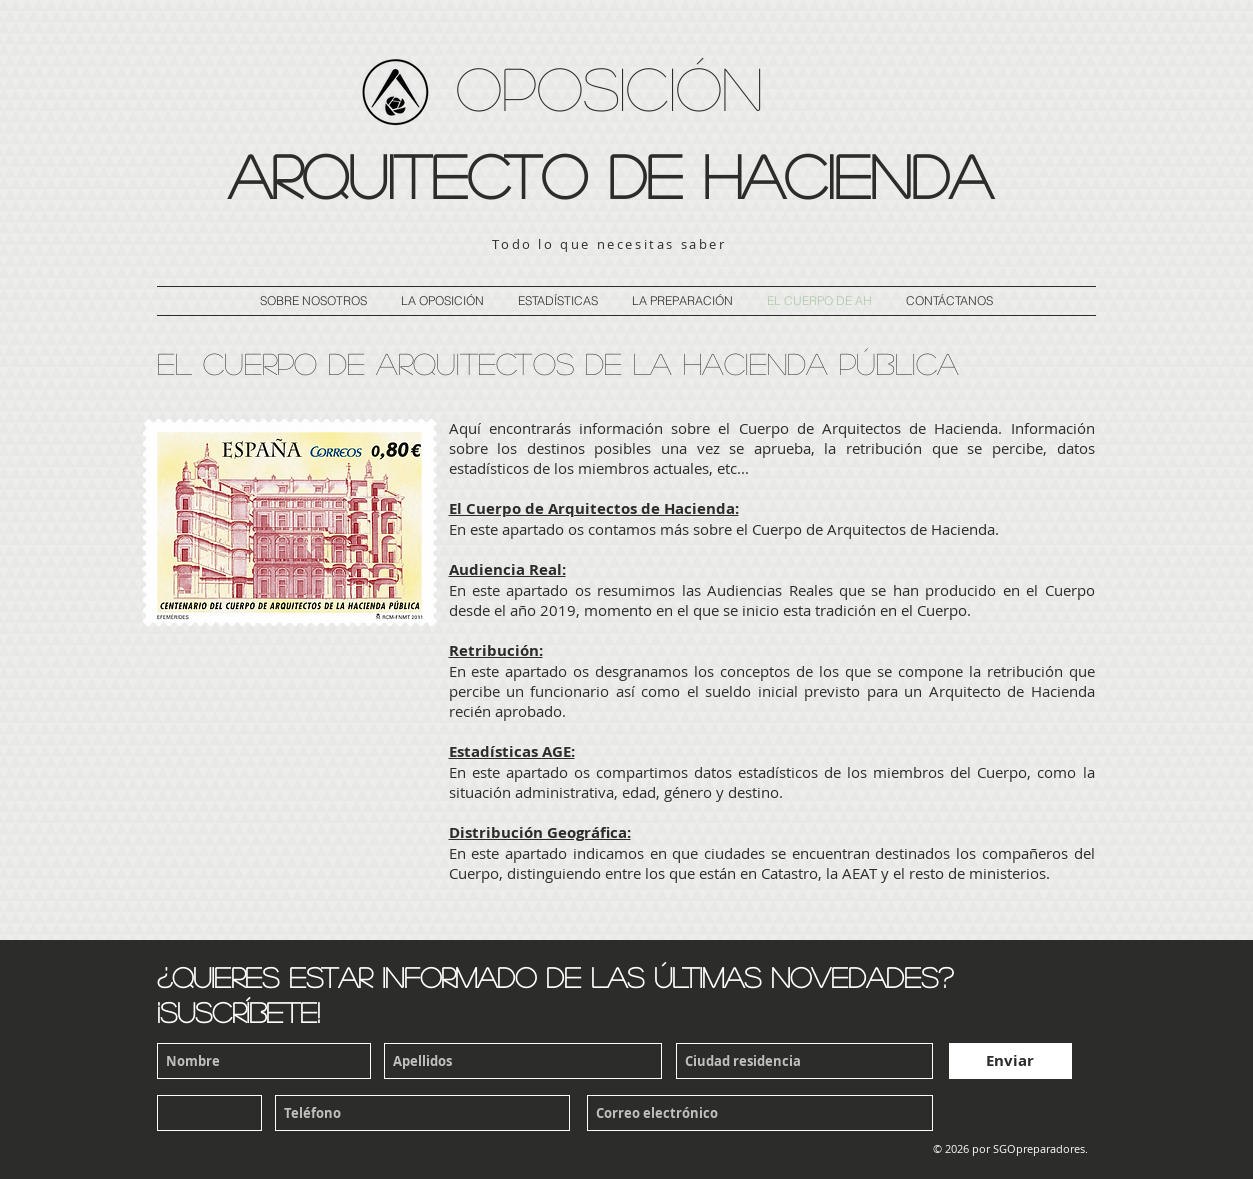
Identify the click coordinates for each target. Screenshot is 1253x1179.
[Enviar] (1010, 1061)
